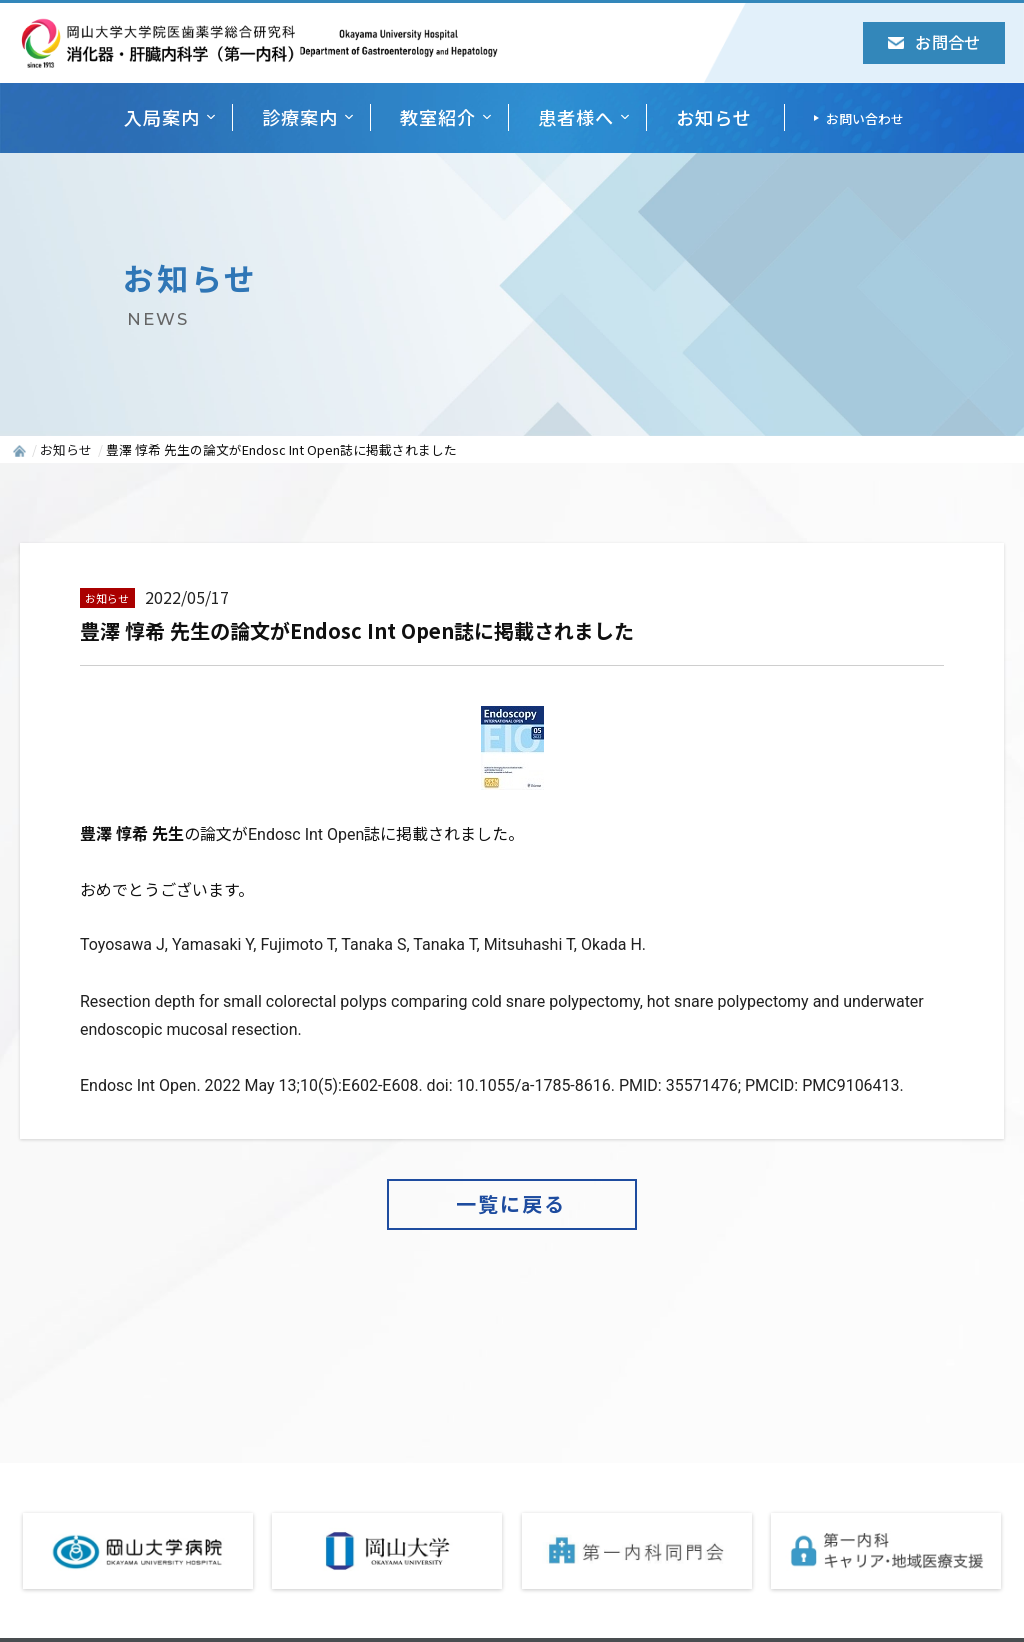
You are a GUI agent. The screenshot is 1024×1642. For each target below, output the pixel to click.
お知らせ (714, 117)
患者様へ (576, 117)
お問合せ (933, 42)
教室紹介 (438, 117)
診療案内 (300, 117)
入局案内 (162, 117)
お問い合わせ (865, 118)
